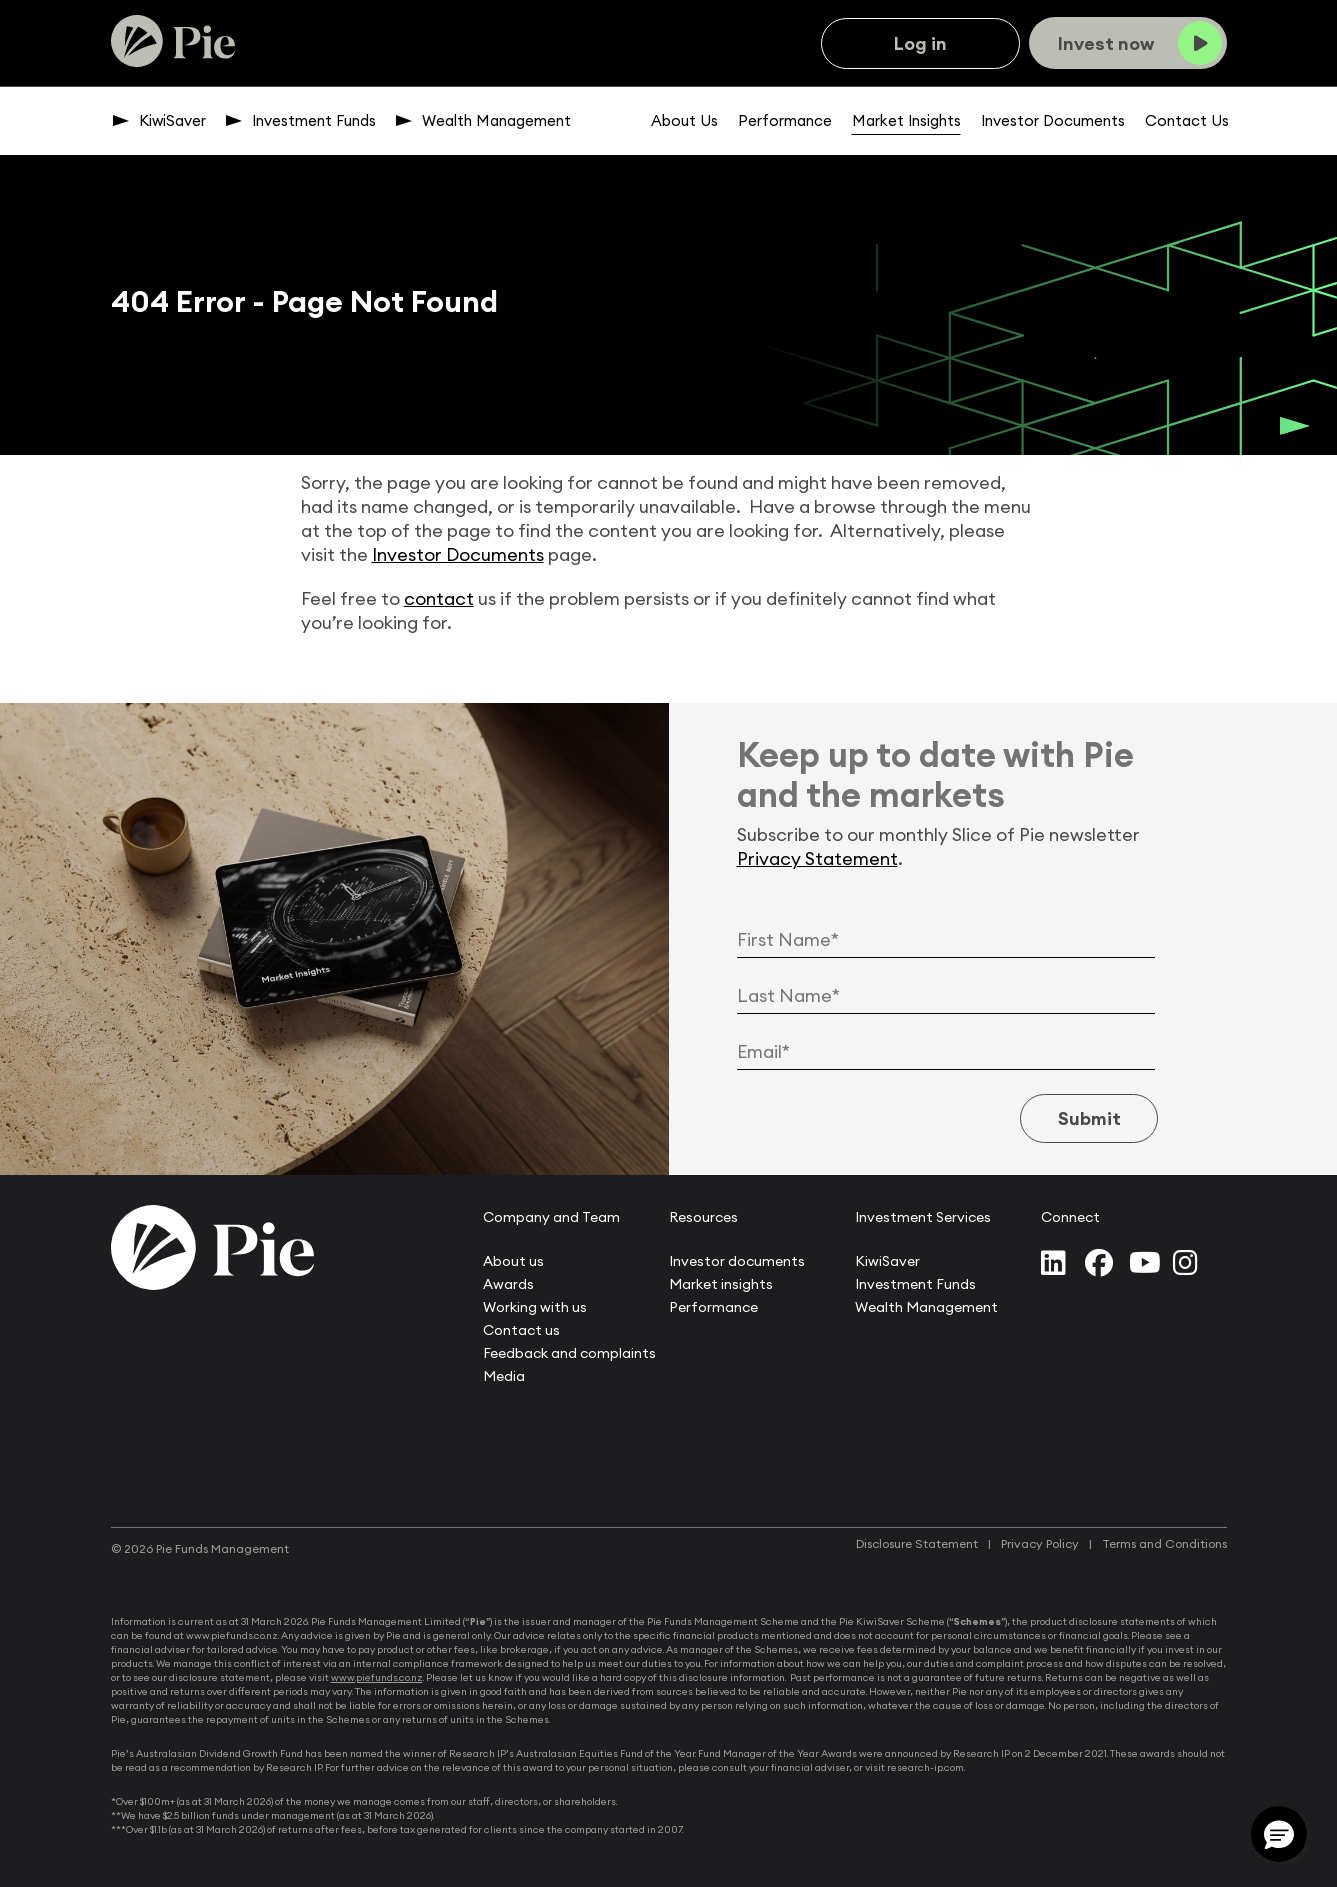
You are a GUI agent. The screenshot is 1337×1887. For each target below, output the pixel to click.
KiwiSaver (172, 120)
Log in (920, 43)
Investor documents (737, 1261)
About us (513, 1261)
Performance (785, 120)
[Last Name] (946, 996)
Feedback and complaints (569, 1353)
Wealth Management (496, 120)
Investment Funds (314, 120)
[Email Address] (946, 1052)
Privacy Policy (1040, 1544)
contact (439, 598)
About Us (684, 120)
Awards (508, 1284)
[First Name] (946, 940)
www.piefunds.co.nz (377, 1677)
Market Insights (906, 120)
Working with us (535, 1307)
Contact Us (1187, 120)
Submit (1085, 1118)
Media (504, 1376)
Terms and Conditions (1164, 1544)
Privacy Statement (817, 858)
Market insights (721, 1284)
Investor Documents (1053, 120)
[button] (1279, 1834)
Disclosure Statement (917, 1544)
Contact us (521, 1330)
